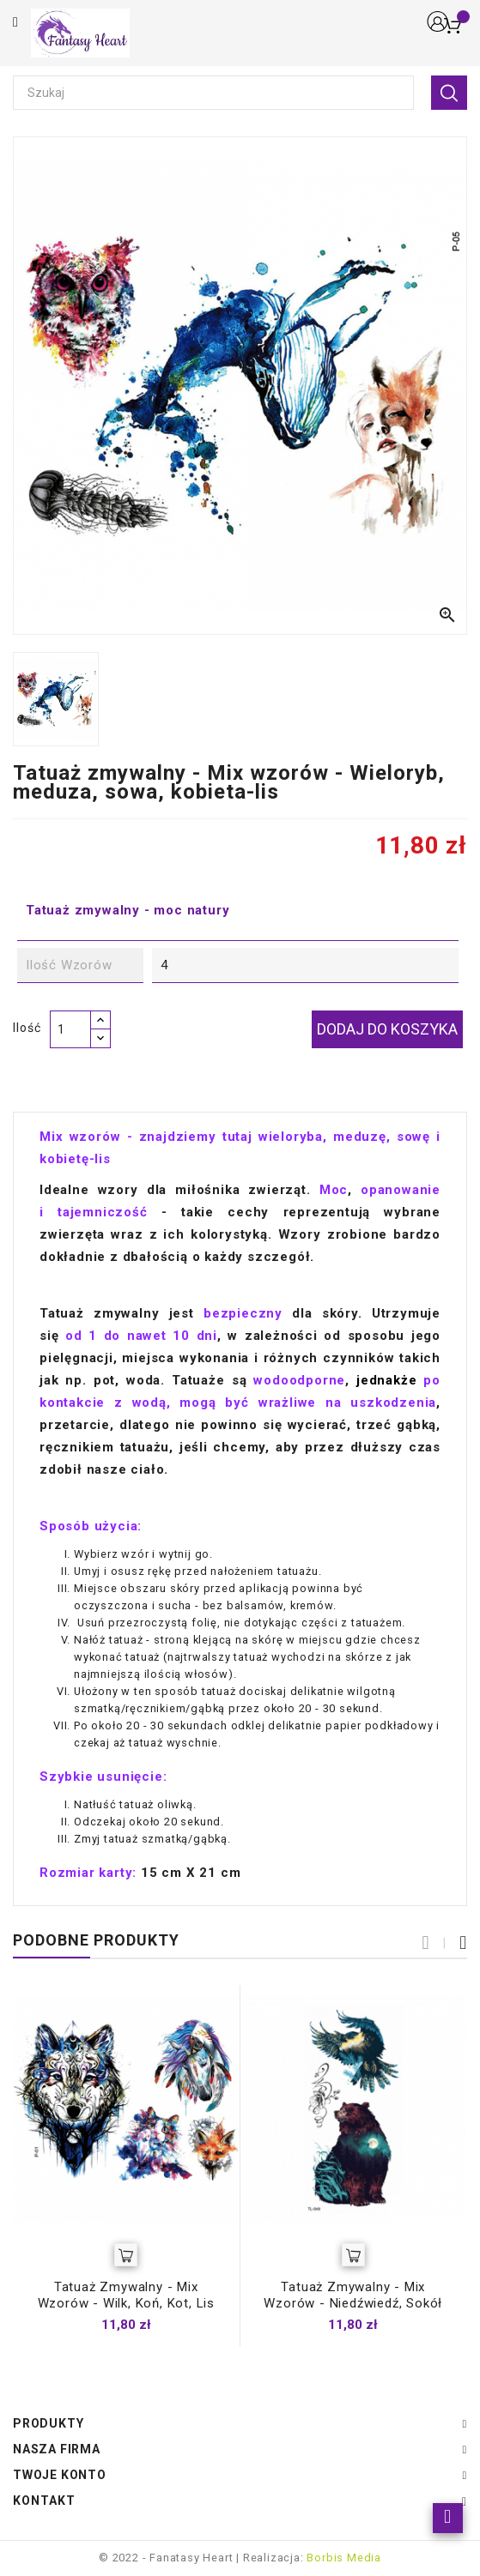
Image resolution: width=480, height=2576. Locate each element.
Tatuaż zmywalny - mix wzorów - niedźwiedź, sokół (353, 2295)
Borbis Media (344, 2557)
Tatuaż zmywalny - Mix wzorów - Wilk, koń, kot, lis (126, 2295)
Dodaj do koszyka (387, 1029)
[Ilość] (70, 1029)
